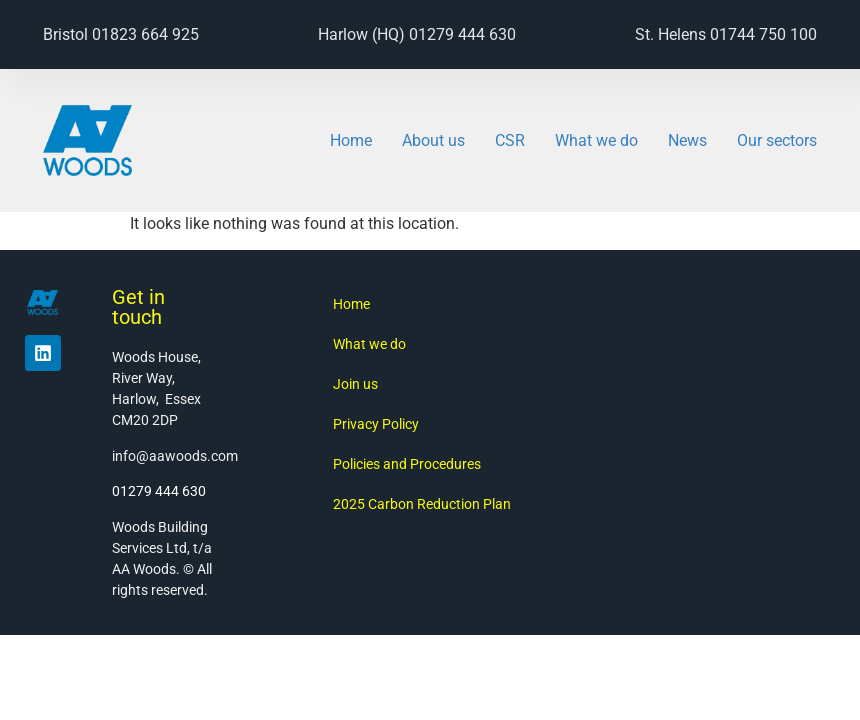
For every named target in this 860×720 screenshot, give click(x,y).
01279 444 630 (159, 491)
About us (433, 140)
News (687, 140)
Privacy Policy (376, 424)
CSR (510, 140)
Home (351, 140)
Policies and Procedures (407, 464)
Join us (355, 384)
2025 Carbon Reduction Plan (422, 504)
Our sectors (777, 140)
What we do (596, 140)
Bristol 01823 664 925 (121, 34)
